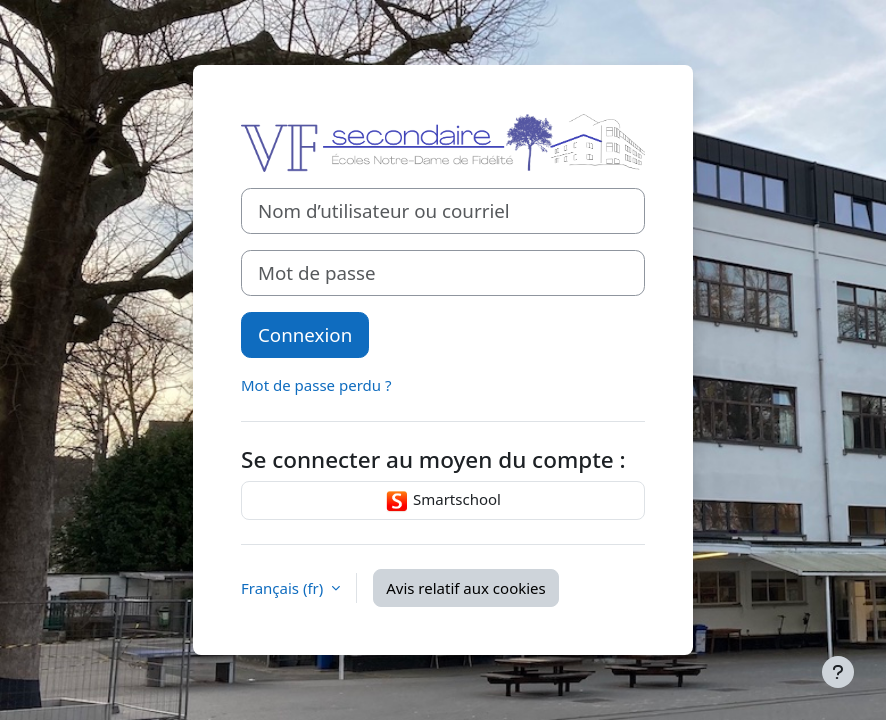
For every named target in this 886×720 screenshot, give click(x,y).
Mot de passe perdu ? (316, 385)
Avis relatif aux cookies (466, 588)
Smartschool (443, 501)
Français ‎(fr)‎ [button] (284, 588)
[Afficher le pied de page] (838, 672)
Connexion (305, 334)
